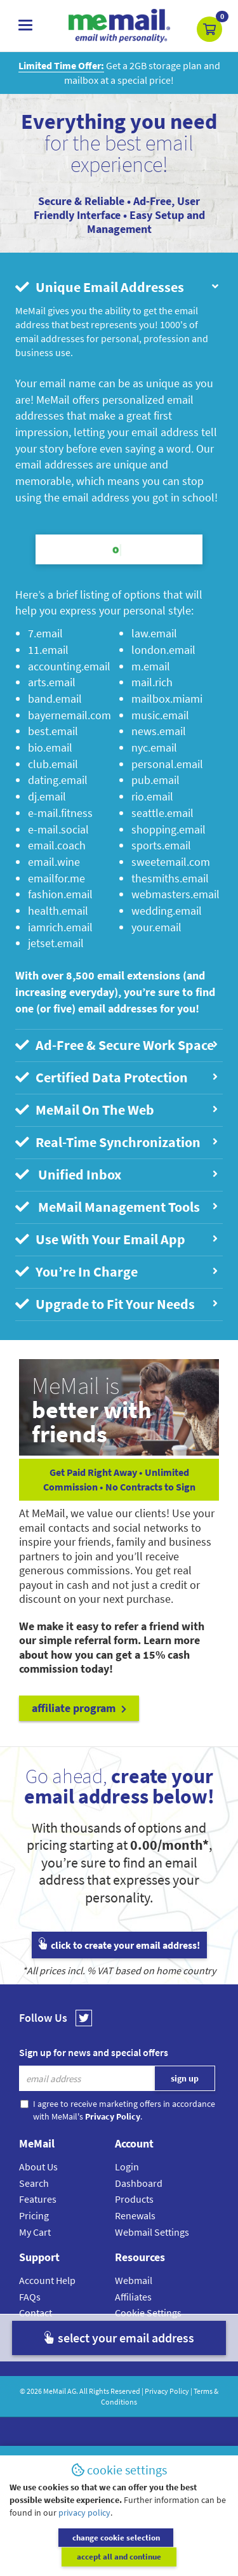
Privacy (130, 2329)
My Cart (35, 2232)
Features (37, 2199)
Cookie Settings (148, 2312)
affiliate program (79, 1708)
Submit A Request (57, 2345)
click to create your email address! (119, 1945)
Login (127, 2166)
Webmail (133, 2280)
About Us (38, 2166)
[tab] (119, 287)
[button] (209, 29)
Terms (128, 2345)
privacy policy (84, 2531)
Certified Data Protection (116, 1078)
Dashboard (138, 2183)
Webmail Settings (152, 2232)
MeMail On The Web (116, 1110)
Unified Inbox (116, 1175)
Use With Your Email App (116, 1239)
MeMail (54, 2391)
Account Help (47, 2280)
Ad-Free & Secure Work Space (116, 1045)
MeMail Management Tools (116, 1207)
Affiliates (133, 2296)
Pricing (34, 2215)
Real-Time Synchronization (116, 1142)
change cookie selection (62, 2556)
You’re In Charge (116, 1272)
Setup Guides (47, 2329)
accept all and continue (175, 2556)
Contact (35, 2312)
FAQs (30, 2296)
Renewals (135, 2215)
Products (134, 2199)
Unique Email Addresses (118, 287)
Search (34, 2183)
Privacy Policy (167, 2391)
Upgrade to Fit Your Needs (116, 1304)
